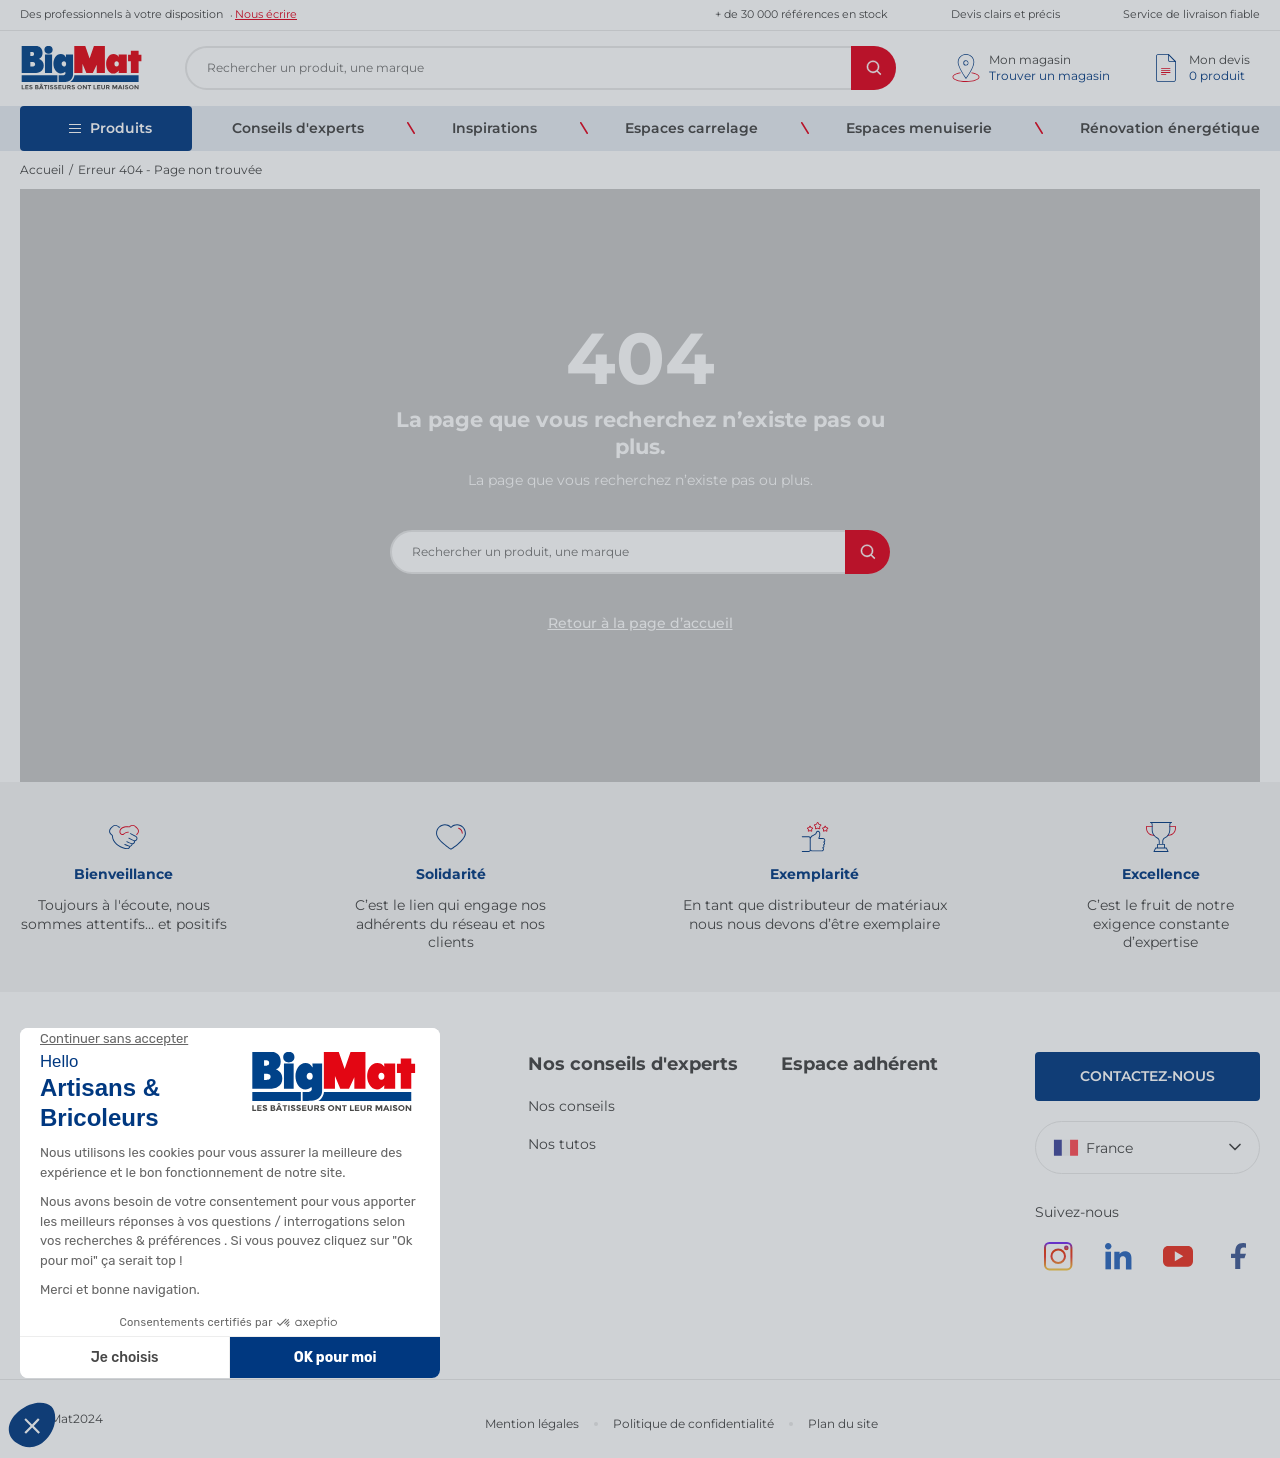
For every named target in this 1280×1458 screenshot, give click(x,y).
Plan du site (843, 1423)
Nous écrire (266, 14)
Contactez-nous (1147, 1076)
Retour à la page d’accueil (640, 623)
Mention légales (532, 1423)
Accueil (42, 169)
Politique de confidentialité (693, 1423)
